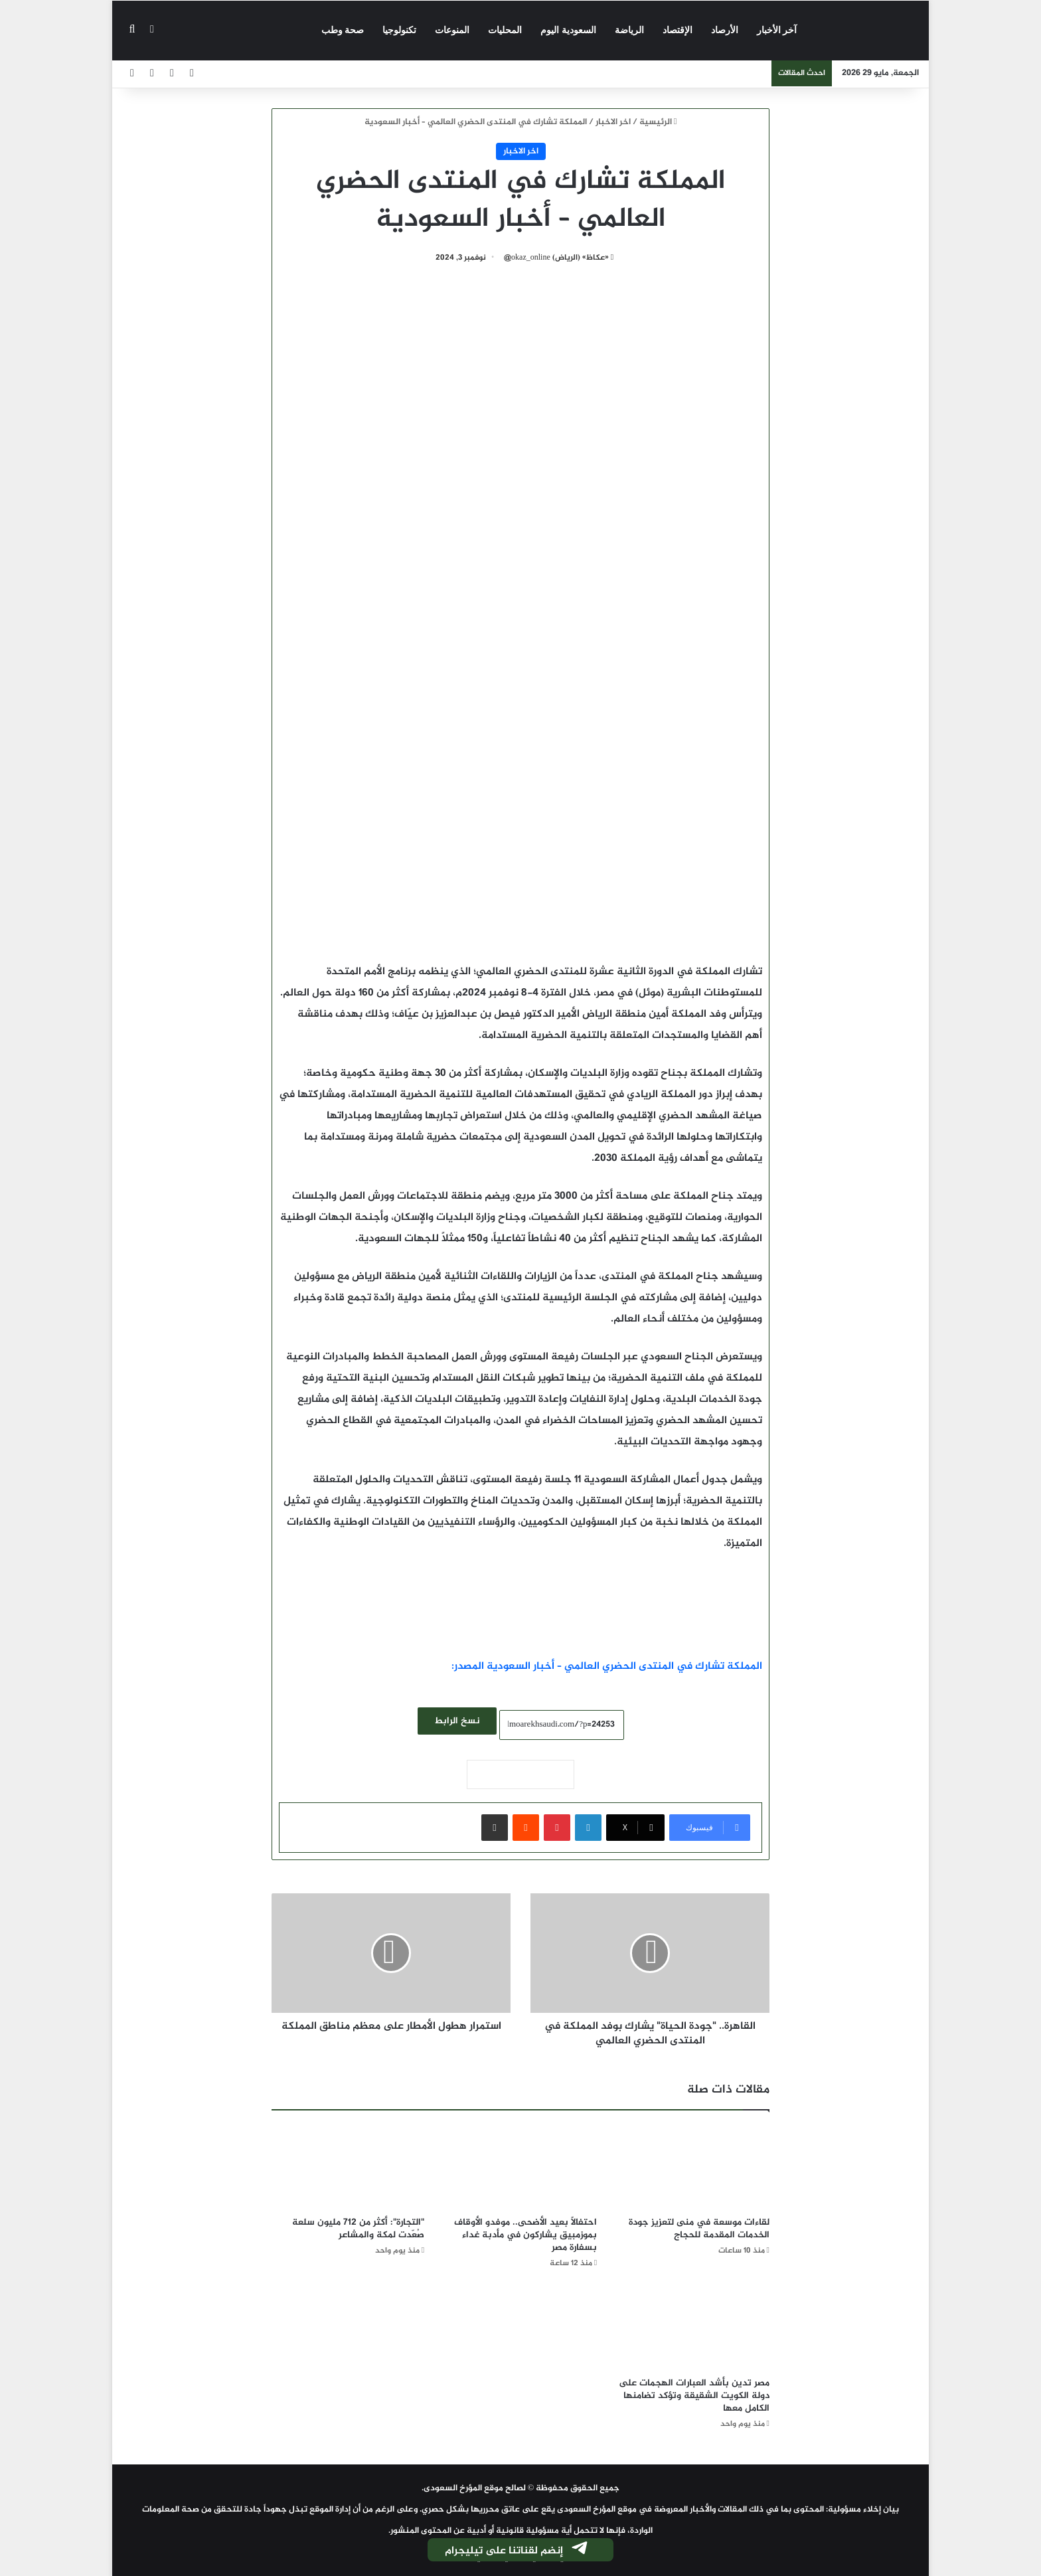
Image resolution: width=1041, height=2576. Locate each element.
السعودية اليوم (568, 30)
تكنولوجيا (399, 30)
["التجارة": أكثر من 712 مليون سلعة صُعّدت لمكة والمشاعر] (348, 2167)
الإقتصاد (677, 30)
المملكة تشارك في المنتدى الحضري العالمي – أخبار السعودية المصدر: (606, 1666)
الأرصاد (724, 30)
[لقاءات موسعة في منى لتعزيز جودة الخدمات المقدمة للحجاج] (693, 2167)
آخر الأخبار (777, 30)
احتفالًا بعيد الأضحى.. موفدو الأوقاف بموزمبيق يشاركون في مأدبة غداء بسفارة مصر (525, 2235)
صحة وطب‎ (342, 30)
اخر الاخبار (613, 122)
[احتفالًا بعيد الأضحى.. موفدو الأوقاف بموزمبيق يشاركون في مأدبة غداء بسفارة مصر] (520, 2167)
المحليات (505, 30)
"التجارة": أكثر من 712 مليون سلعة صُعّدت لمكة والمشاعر (358, 2229)
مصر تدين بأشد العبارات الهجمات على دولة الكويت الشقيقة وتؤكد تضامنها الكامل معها (694, 2395)
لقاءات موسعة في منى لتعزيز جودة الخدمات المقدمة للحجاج (699, 2229)
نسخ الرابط (457, 1721)
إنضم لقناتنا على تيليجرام (517, 2550)
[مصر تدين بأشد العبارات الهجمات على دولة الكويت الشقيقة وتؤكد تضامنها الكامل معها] (693, 2327)
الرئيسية (658, 122)
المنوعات (452, 30)
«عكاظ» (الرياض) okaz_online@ (556, 257)
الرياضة (629, 30)
